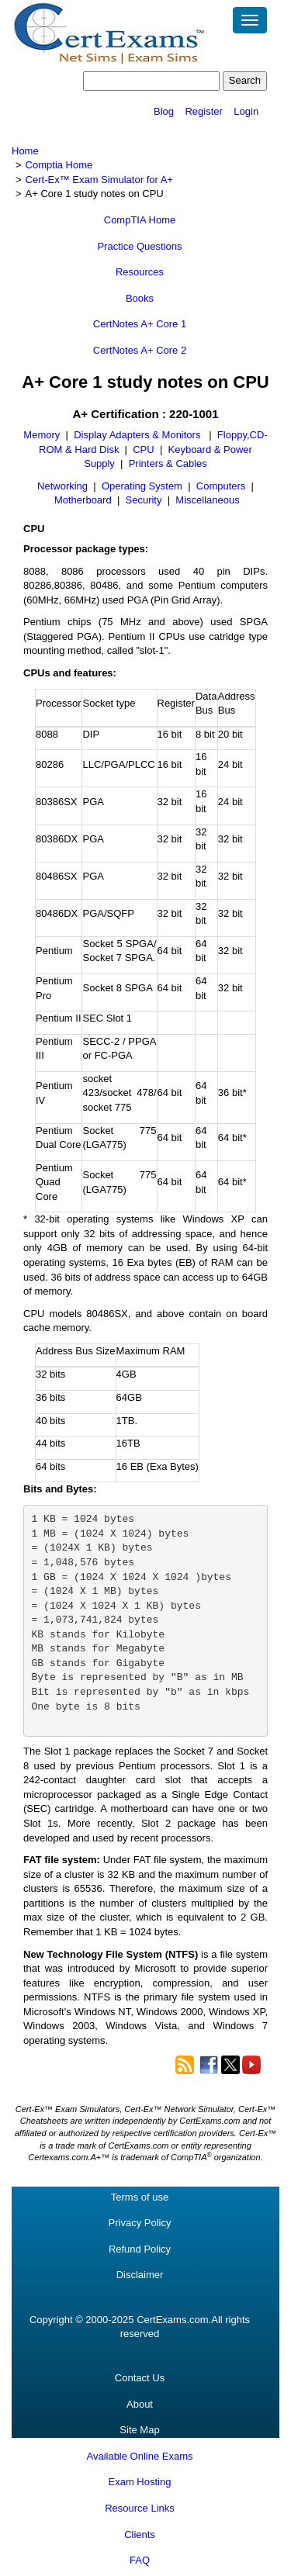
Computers (221, 486)
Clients (139, 2534)
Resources (140, 272)
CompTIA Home (139, 220)
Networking (62, 486)
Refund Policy (140, 2249)
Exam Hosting (140, 2482)
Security (144, 500)
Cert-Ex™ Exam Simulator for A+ (99, 179)
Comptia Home (59, 165)
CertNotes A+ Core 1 (139, 324)
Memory (41, 435)
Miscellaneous (207, 500)
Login (246, 111)
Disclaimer (140, 2274)
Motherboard (83, 500)
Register (203, 111)
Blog (164, 111)
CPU (143, 449)
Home (25, 151)
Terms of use (139, 2197)
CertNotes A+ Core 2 (139, 350)
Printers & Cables (168, 463)
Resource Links (140, 2508)
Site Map (139, 2430)
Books (140, 298)
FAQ (140, 2560)
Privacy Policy (140, 2222)
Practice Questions (139, 246)
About (139, 2404)
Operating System (142, 486)
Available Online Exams (139, 2456)
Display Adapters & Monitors (138, 435)
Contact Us (140, 2378)
